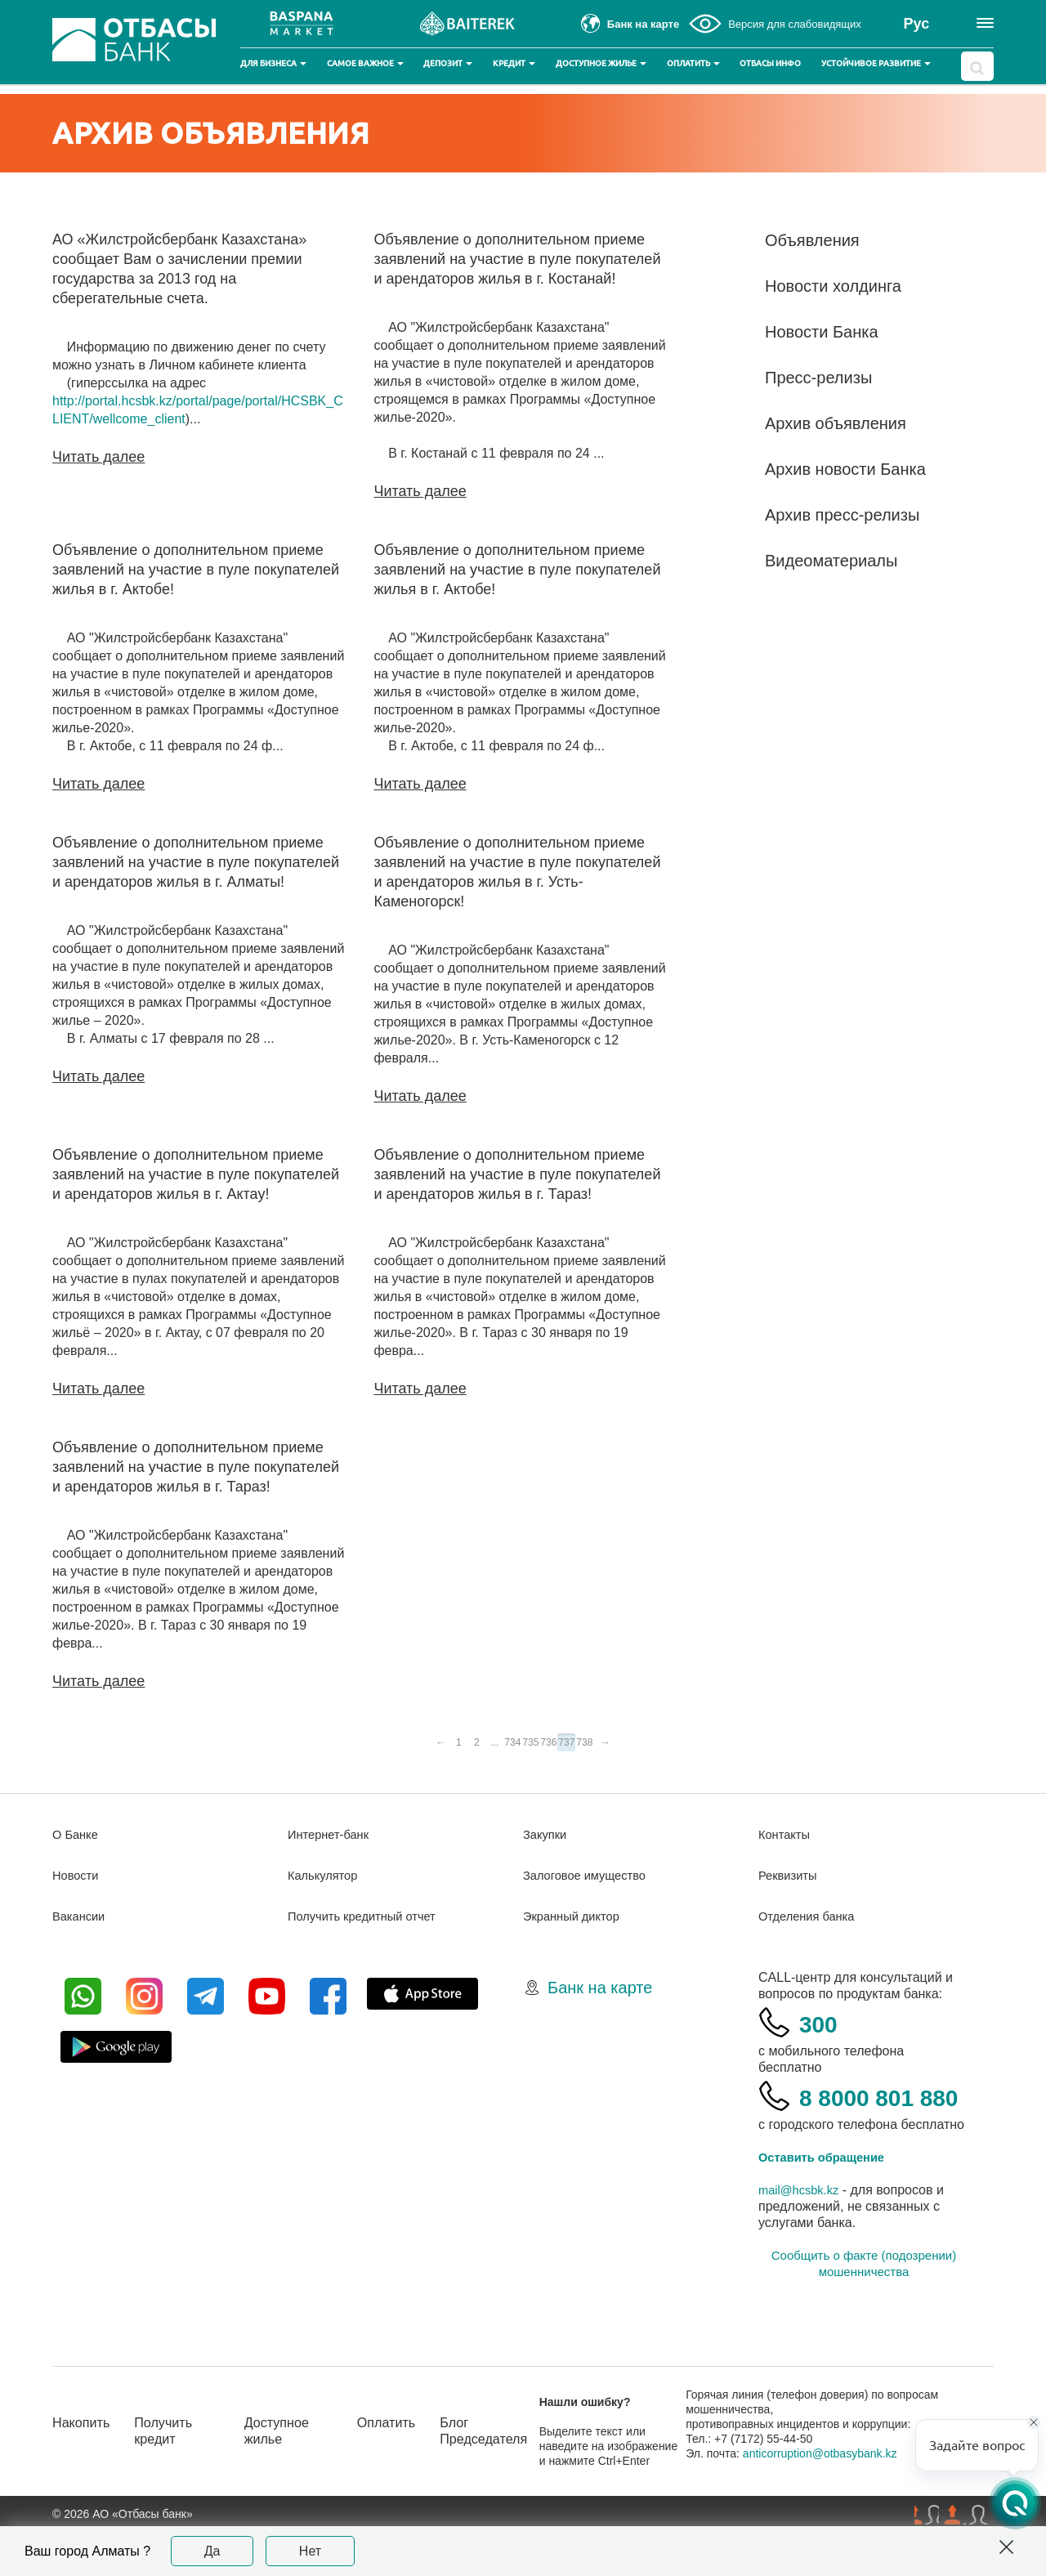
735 (530, 1742)
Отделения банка (811, 1918)
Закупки (546, 1837)
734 (512, 1742)
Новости (77, 1878)
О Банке (77, 1837)
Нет (310, 2551)
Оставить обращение (827, 2200)
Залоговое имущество (590, 1878)
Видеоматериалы (831, 561)
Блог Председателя (507, 2474)
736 (548, 1742)
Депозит (447, 63)
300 (823, 2025)
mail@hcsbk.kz (802, 2233)
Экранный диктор (575, 1918)
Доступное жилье (601, 63)
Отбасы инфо (770, 63)
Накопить (84, 2465)
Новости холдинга (833, 286)
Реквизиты (790, 1878)
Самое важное (365, 63)
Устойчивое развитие (876, 63)
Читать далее (98, 457)
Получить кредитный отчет (368, 1918)
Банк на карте (600, 1990)
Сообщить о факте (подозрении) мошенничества (863, 2307)
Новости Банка (821, 332)
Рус (917, 24)
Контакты (786, 1837)
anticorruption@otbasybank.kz (835, 2496)
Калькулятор (326, 1878)
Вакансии (81, 1918)
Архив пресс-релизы (842, 515)
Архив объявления (835, 423)
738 (584, 1742)
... (494, 1742)
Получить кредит (173, 2474)
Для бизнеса (273, 63)
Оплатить (693, 63)
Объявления (812, 240)
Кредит (514, 63)
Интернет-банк (332, 1837)
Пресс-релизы (818, 378)
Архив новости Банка (845, 469)
